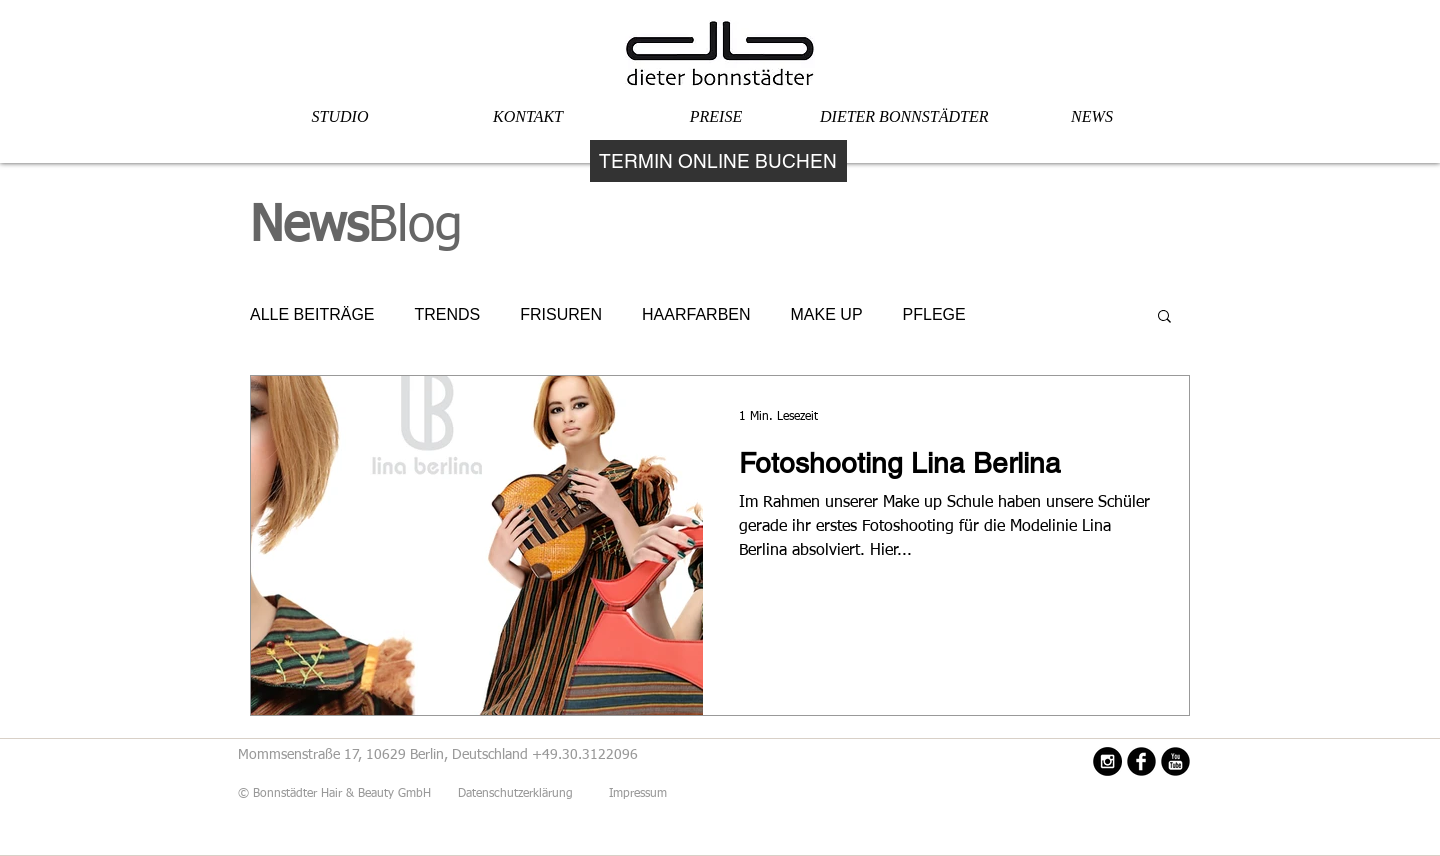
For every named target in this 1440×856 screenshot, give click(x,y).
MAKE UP (827, 314)
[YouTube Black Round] (1175, 761)
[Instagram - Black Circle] (1107, 761)
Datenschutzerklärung (517, 794)
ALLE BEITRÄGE (312, 314)
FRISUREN (561, 314)
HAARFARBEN (696, 314)
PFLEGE (934, 314)
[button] (1164, 317)
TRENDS (448, 314)
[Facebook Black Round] (1141, 761)
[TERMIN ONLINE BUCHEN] (718, 161)
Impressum (638, 794)
